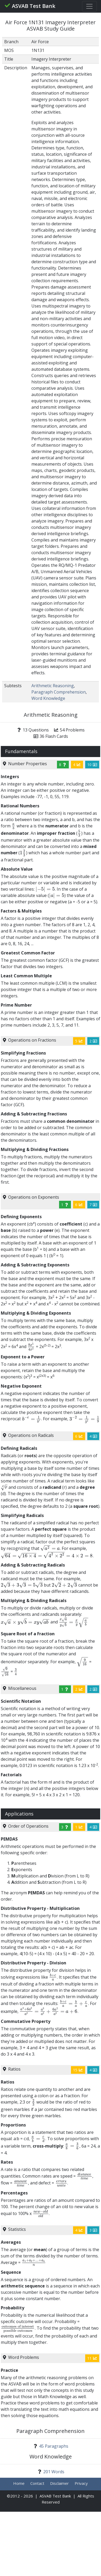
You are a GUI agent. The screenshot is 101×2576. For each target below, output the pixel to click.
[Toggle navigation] (89, 6)
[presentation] (14, 826)
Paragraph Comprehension (58, 692)
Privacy (81, 2483)
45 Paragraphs (53, 2446)
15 (78, 2069)
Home (19, 2483)
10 (92, 764)
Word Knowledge (48, 698)
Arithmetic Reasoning (52, 686)
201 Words (53, 2472)
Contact (37, 2483)
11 (92, 2358)
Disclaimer (59, 2483)
